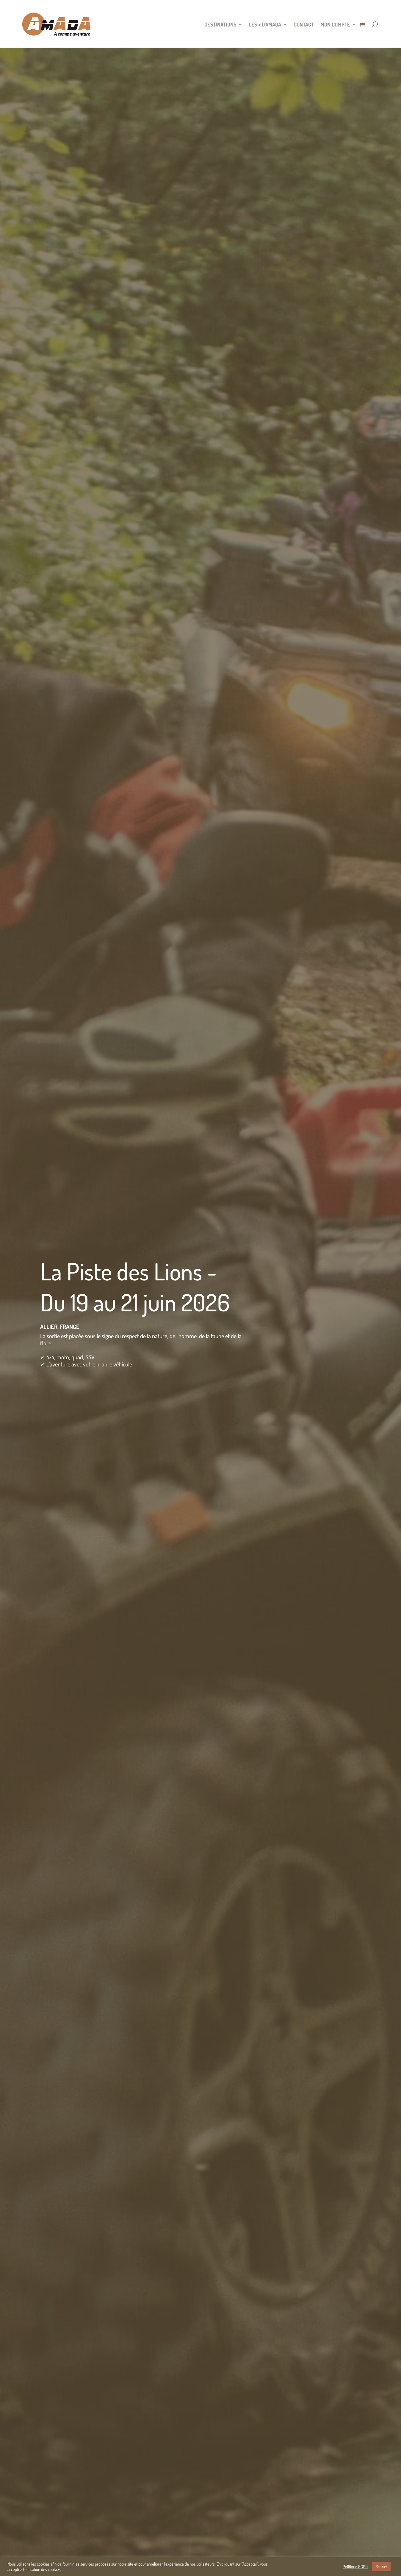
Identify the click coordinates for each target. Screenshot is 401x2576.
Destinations (220, 24)
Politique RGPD (355, 2566)
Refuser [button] (381, 2566)
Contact (304, 24)
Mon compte (335, 24)
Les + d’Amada (265, 24)
